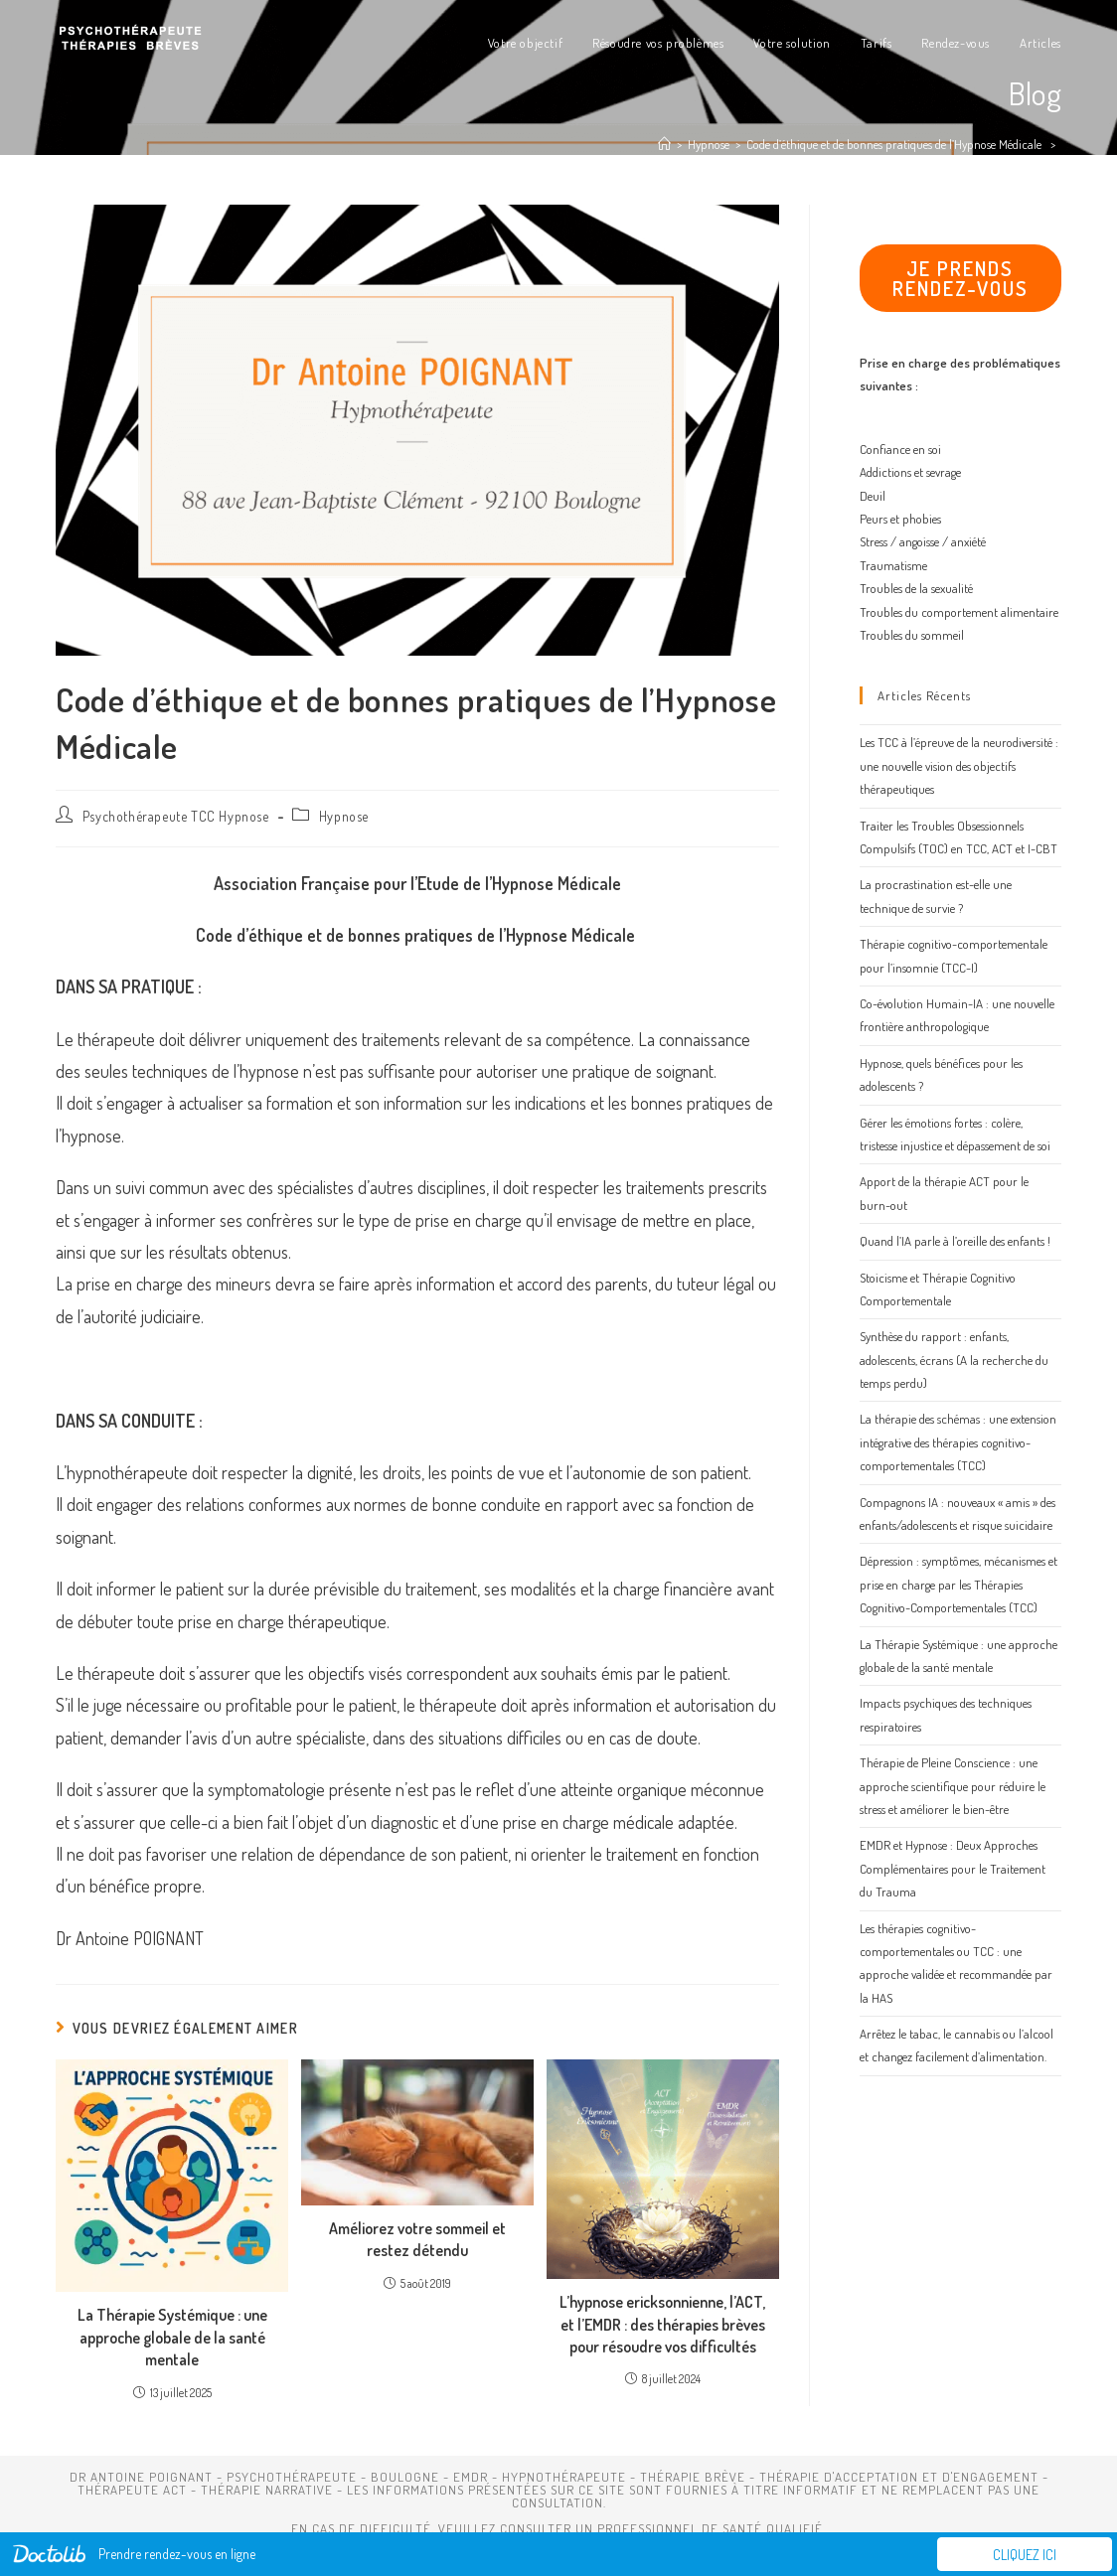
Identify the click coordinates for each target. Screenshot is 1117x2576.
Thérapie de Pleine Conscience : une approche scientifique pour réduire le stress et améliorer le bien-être (952, 1785)
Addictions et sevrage (910, 472)
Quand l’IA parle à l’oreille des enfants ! (955, 1241)
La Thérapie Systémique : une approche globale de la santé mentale (172, 2337)
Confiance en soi (900, 449)
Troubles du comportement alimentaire (959, 612)
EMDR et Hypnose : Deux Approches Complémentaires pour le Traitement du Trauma (952, 1868)
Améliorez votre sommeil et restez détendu (417, 2239)
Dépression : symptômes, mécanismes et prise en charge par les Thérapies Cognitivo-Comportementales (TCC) (958, 1584)
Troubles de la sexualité (916, 588)
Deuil (872, 496)
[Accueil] (664, 144)
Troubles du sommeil (912, 635)
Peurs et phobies (900, 519)
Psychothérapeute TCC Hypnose (175, 816)
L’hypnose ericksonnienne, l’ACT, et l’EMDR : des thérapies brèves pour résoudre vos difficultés (662, 2324)
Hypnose (344, 816)
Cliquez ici (1024, 2554)
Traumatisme (893, 565)
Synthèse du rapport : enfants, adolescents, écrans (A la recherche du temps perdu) (954, 1359)
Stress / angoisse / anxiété (923, 541)
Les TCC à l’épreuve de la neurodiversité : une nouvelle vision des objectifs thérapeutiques (959, 765)
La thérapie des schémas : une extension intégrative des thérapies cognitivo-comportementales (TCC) (958, 1442)
